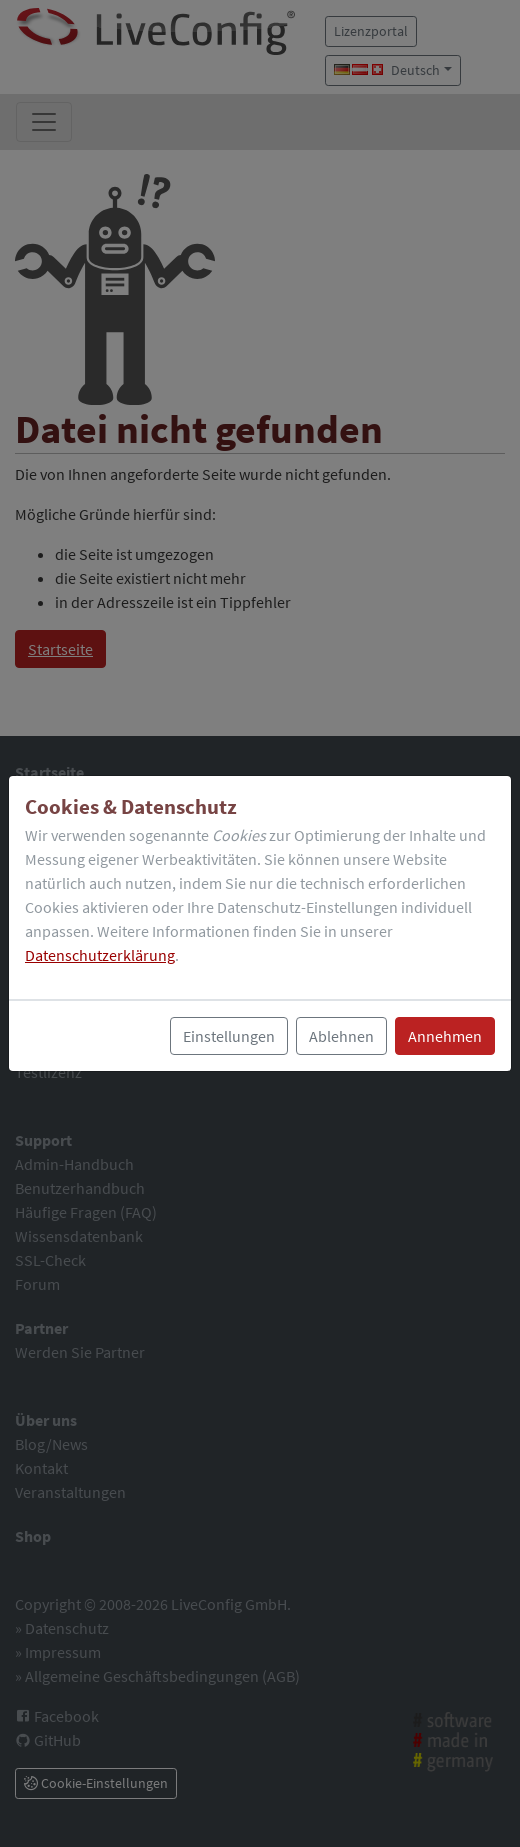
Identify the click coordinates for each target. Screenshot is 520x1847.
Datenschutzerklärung (100, 955)
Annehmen (445, 1036)
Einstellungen (229, 1036)
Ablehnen (341, 1036)
